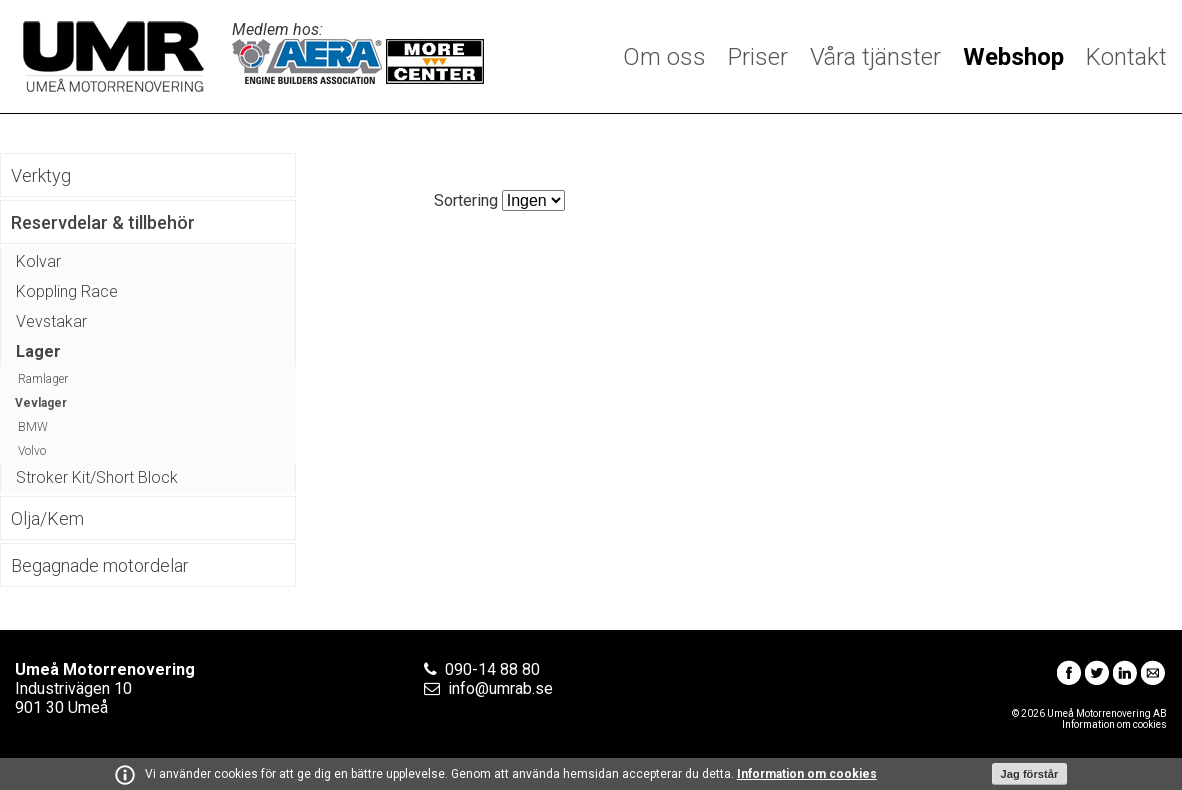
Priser (758, 57)
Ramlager (43, 379)
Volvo (32, 451)
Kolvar (38, 261)
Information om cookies (807, 774)
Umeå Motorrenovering (113, 56)
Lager (38, 351)
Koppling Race (67, 291)
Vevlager (41, 403)
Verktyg (41, 175)
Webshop (1013, 57)
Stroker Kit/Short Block (97, 477)
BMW (33, 427)
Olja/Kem (47, 518)
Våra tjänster (875, 57)
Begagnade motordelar (100, 565)
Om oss (664, 57)
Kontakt (1126, 57)
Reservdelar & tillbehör (103, 222)
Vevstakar (51, 321)
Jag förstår (1030, 774)
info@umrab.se (500, 688)
